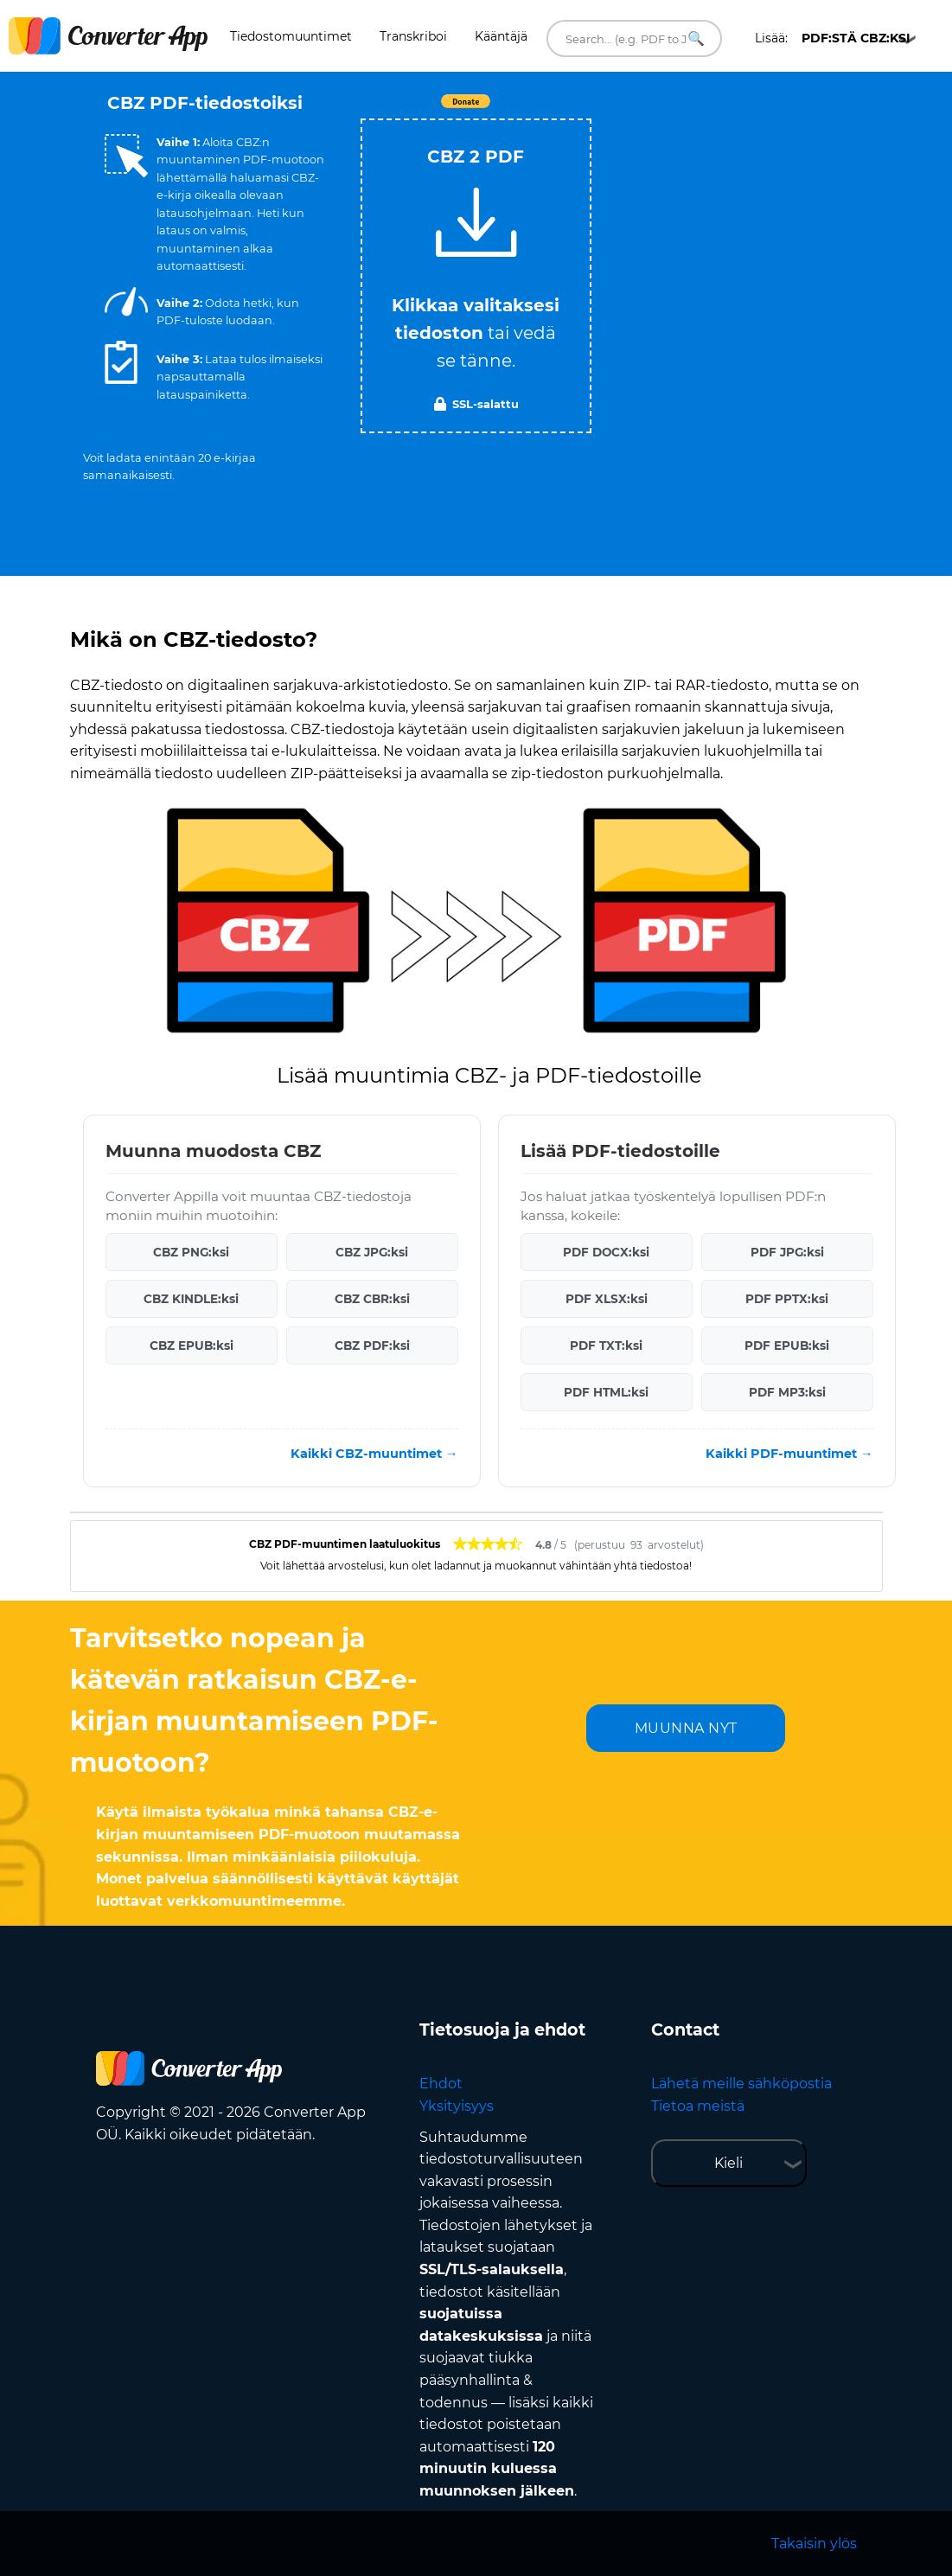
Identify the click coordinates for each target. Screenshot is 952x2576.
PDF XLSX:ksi (606, 1299)
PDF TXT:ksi (606, 1345)
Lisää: (832, 38)
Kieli (728, 2163)
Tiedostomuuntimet (291, 36)
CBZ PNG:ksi (191, 1252)
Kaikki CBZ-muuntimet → (374, 1453)
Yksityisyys (456, 2106)
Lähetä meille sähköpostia (741, 2083)
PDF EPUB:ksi (786, 1345)
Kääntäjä (501, 36)
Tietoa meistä (697, 2106)
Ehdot (441, 2083)
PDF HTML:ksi (606, 1392)
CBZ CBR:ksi (372, 1299)
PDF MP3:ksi (787, 1392)
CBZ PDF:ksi (372, 1345)
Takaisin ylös (814, 2543)
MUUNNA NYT (686, 1728)
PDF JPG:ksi (787, 1252)
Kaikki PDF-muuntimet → (789, 1453)
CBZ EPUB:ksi (191, 1345)
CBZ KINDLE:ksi (191, 1299)
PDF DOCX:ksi (606, 1252)
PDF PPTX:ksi (786, 1299)
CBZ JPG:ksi (371, 1252)
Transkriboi (413, 36)
